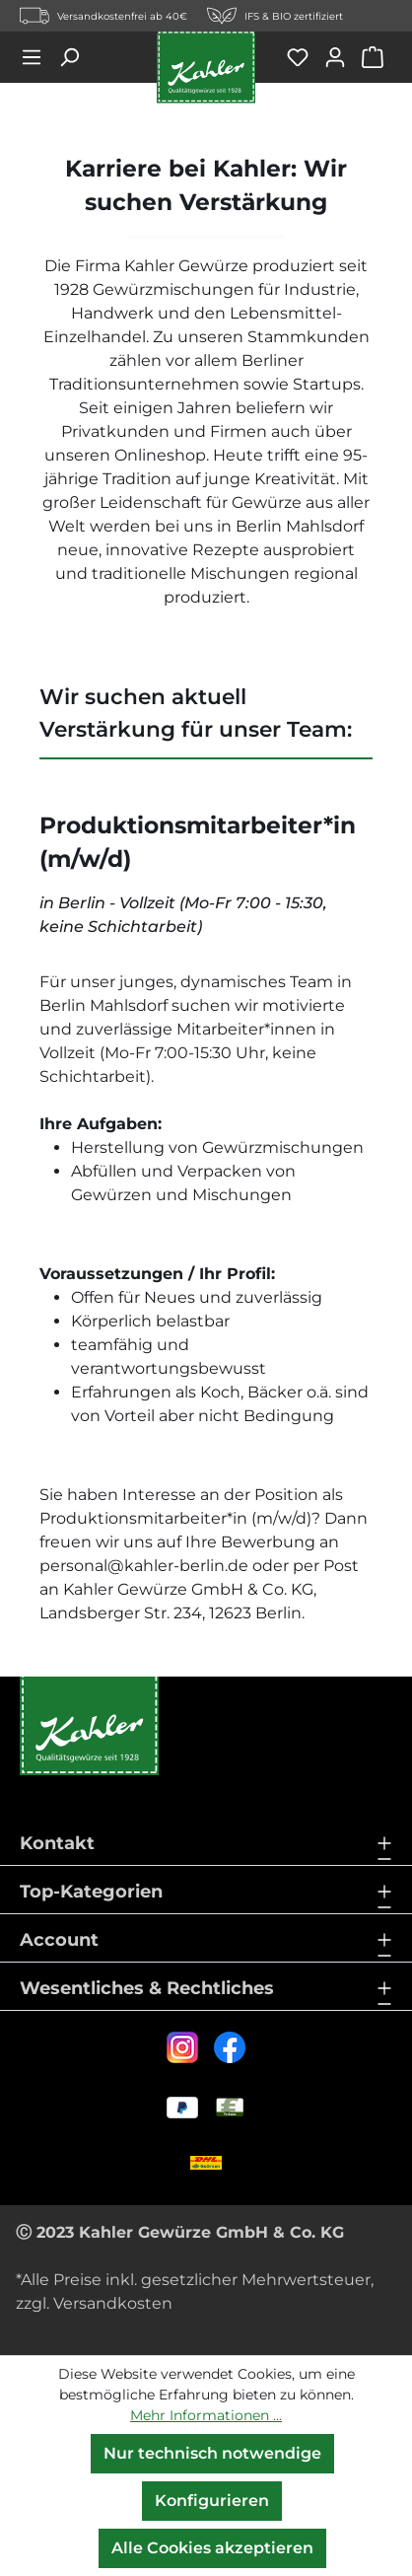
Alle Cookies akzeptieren (212, 2548)
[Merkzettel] (304, 57)
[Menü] (38, 57)
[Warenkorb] (376, 57)
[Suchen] (76, 57)
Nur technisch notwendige (212, 2453)
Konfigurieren (212, 2500)
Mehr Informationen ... (206, 2415)
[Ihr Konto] (342, 57)
